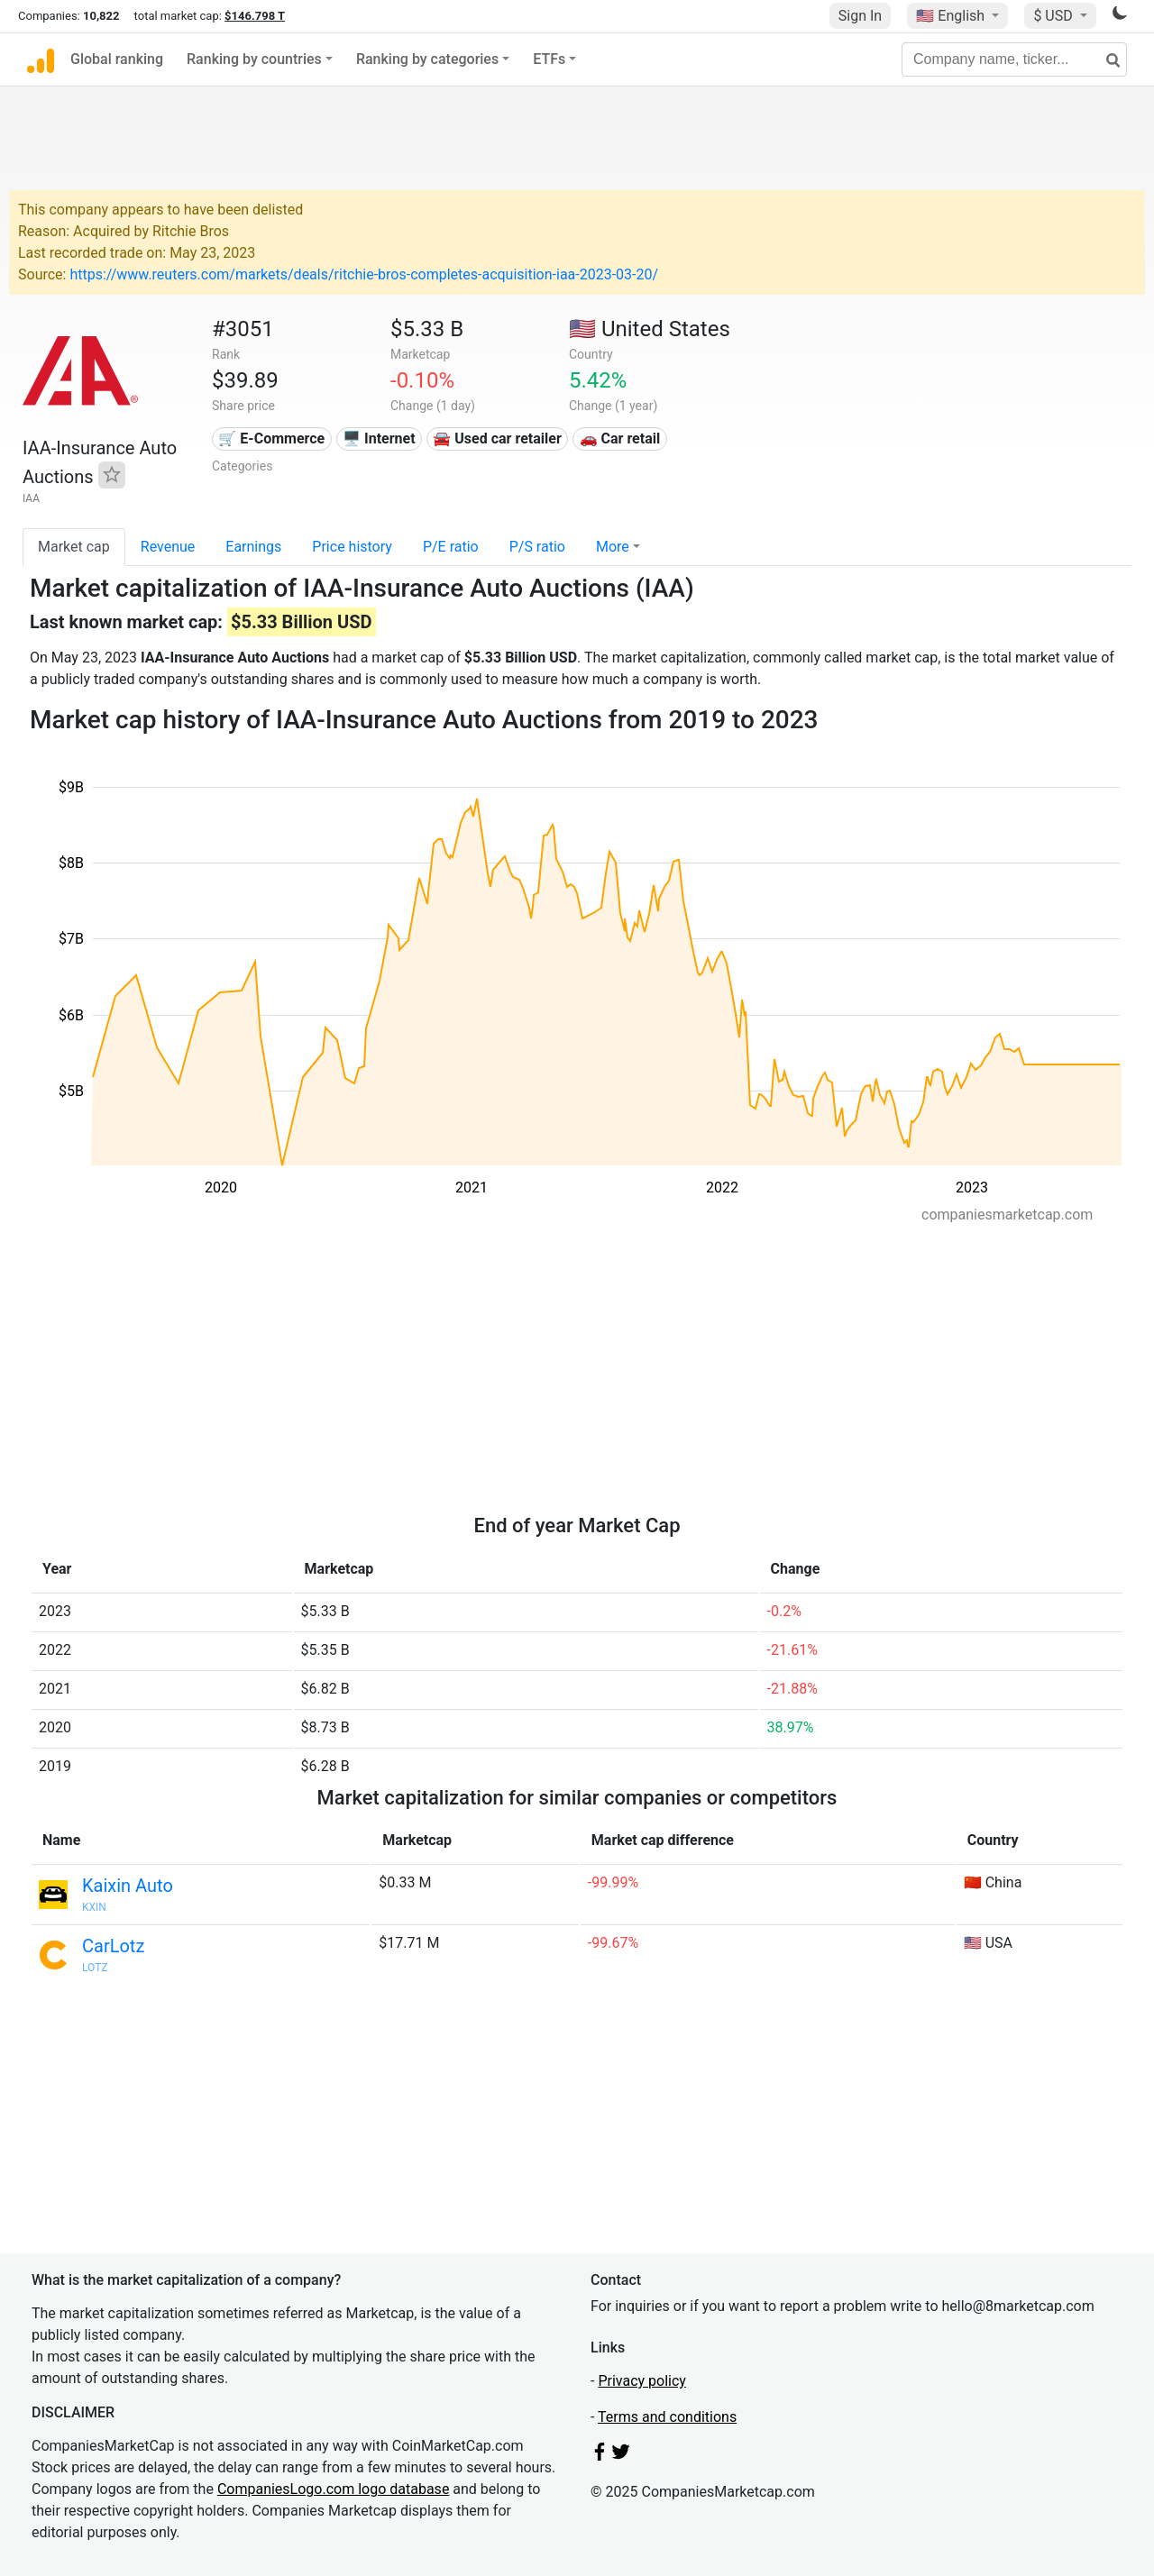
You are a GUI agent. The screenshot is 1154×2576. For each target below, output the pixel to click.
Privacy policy (642, 2380)
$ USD (1054, 15)
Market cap (74, 546)
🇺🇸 (952, 15)
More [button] (612, 546)
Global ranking (116, 59)
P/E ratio (451, 546)
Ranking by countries (254, 59)
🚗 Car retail (620, 438)
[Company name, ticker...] (1014, 59)
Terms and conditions (667, 2416)
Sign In (860, 15)
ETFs (549, 59)
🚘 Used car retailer (497, 438)
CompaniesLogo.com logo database (333, 2489)
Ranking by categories (427, 59)
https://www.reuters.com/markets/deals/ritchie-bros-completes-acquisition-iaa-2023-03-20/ (363, 274)
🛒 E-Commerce (271, 438)
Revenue (168, 546)
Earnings (253, 546)
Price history (352, 546)
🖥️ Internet (379, 438)
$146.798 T (254, 16)
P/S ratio (537, 546)
